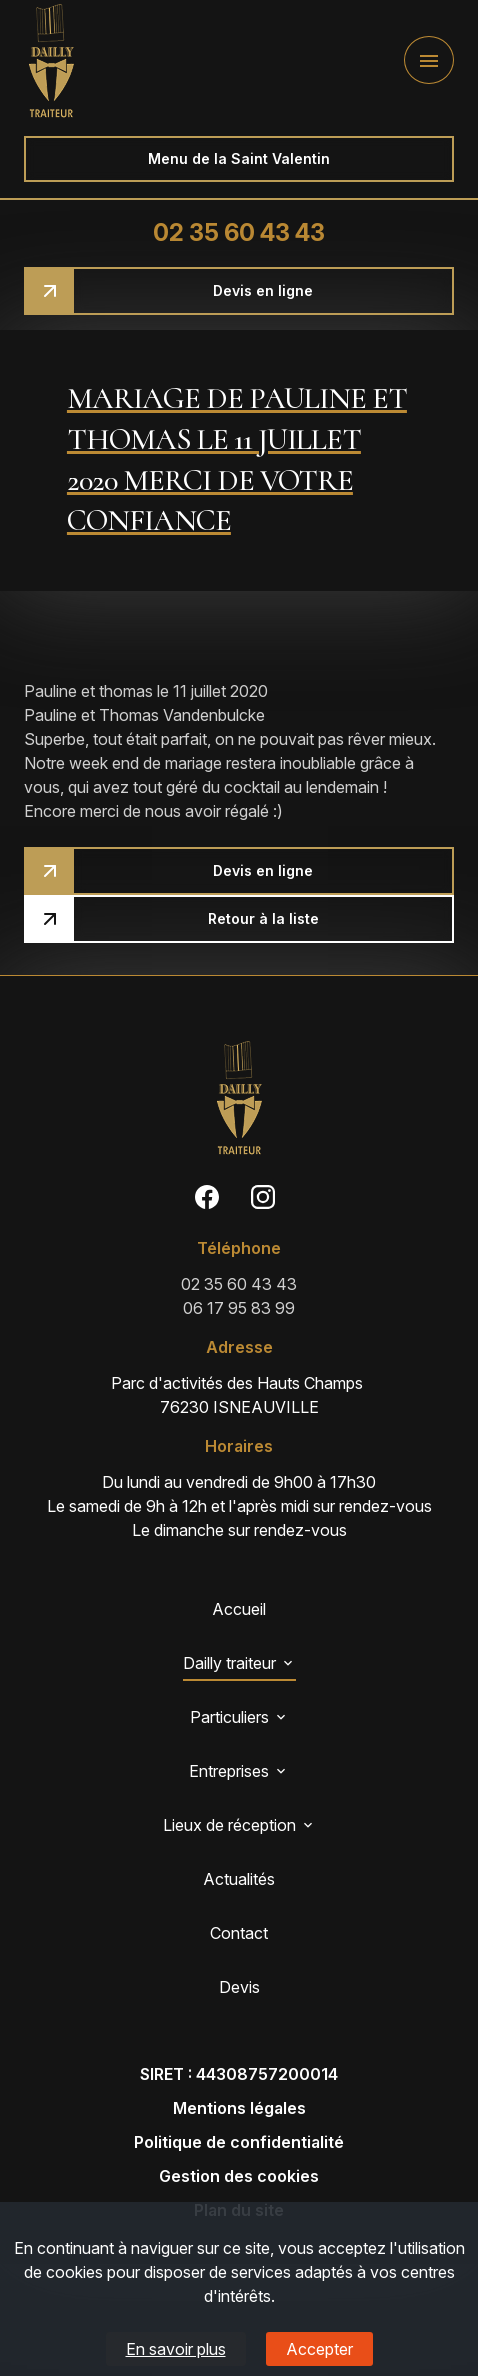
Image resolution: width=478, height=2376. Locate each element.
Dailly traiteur (229, 1663)
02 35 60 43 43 (239, 232)
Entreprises (229, 1771)
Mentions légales (239, 2108)
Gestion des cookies (239, 2176)
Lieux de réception (229, 1825)
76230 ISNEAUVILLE (239, 1394)
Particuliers (229, 1717)
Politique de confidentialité (239, 2142)
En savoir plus (176, 2349)
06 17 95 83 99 (239, 1308)
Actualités (239, 1879)
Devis (239, 1987)
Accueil (239, 1609)
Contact (239, 1933)
